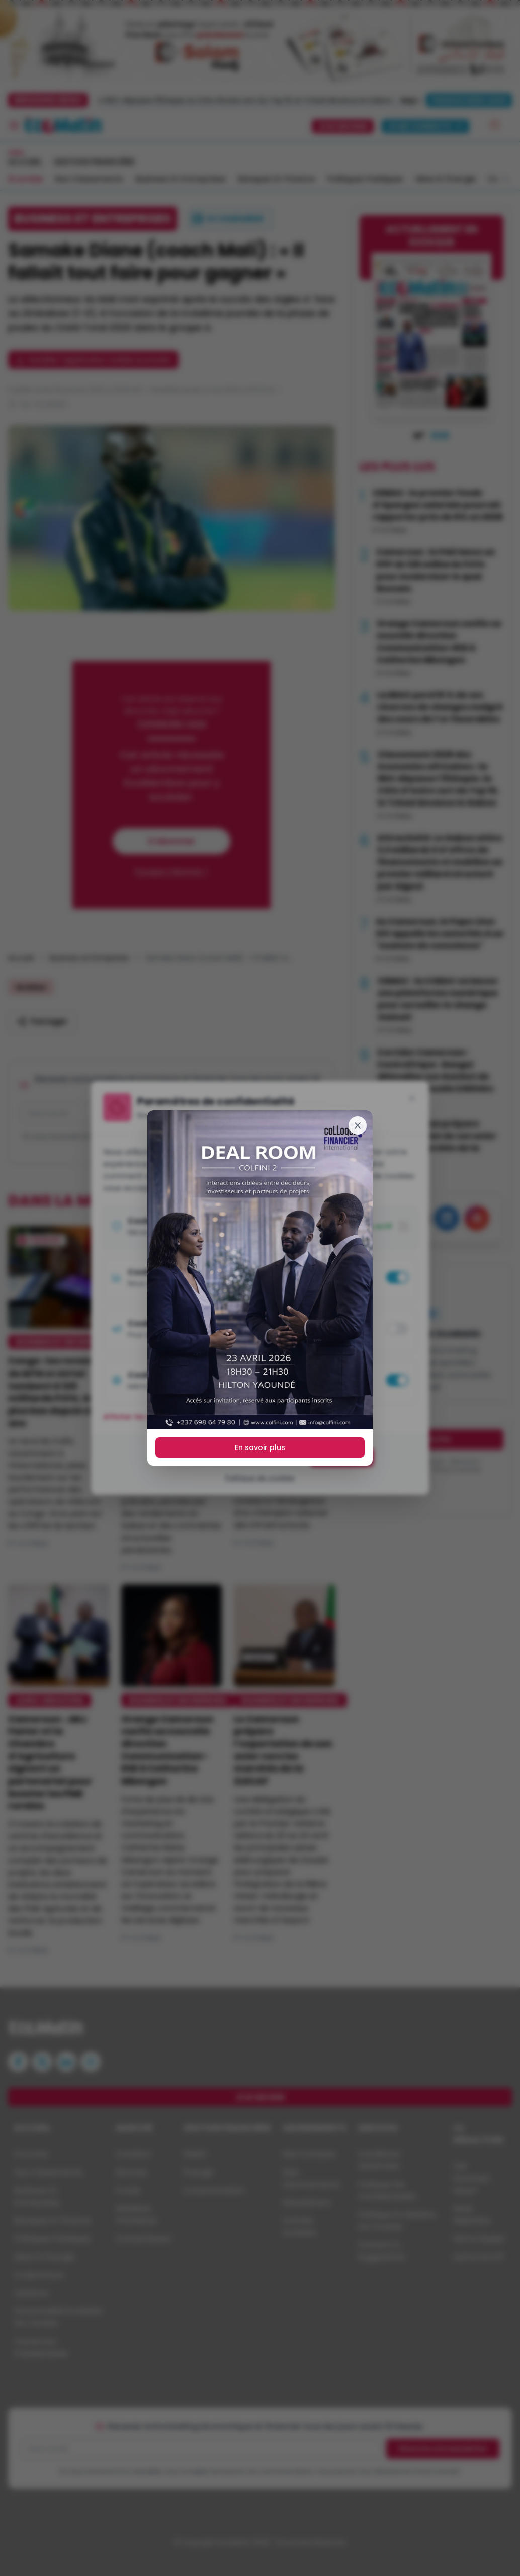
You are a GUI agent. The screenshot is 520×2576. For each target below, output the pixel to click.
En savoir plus (260, 1447)
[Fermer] (358, 1125)
